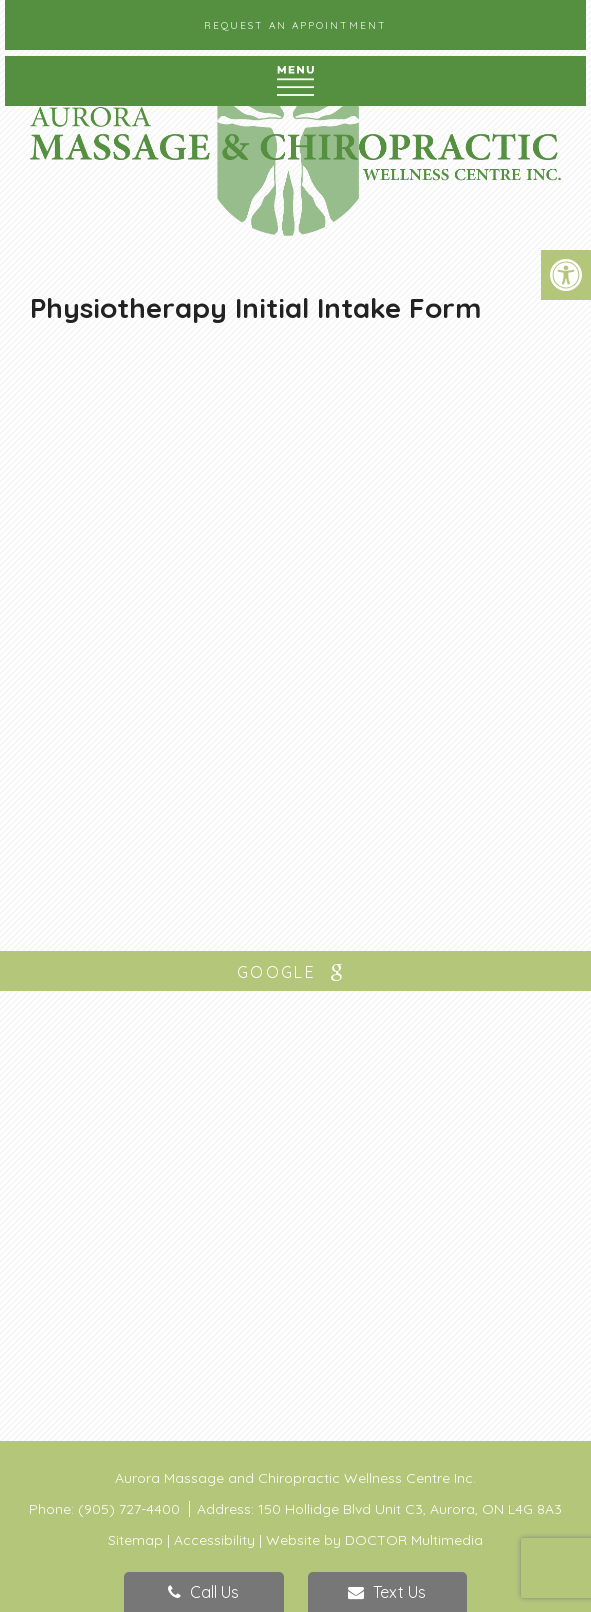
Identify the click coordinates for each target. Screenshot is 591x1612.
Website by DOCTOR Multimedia (374, 1540)
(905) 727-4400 (131, 1509)
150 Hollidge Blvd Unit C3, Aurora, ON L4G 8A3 (410, 1509)
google (295, 972)
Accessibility (214, 1540)
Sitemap (135, 1540)
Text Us (387, 1592)
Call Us (203, 1592)
